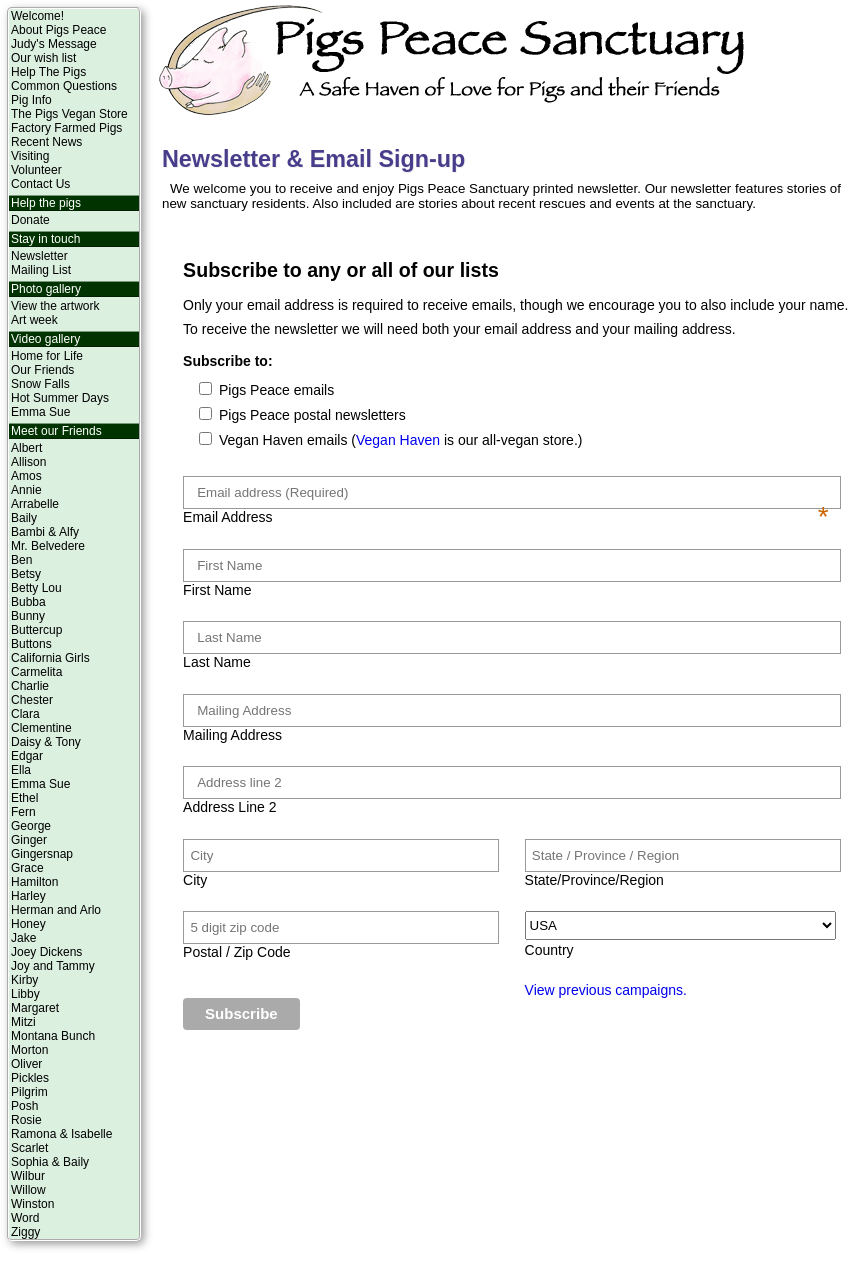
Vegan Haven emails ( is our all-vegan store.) (398, 440)
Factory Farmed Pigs (66, 128)
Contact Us (40, 184)
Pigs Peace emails (274, 390)
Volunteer (36, 170)
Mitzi (23, 1022)
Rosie (26, 1120)
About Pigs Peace (58, 30)
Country (549, 950)
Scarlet (29, 1148)
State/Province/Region (594, 880)
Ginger (29, 840)
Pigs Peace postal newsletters (310, 415)
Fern (23, 812)
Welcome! (37, 16)
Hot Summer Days (60, 398)
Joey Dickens (46, 952)
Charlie (30, 686)
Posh (24, 1106)
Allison (28, 462)
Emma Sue (40, 412)
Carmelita (36, 672)
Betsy (26, 574)
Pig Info (31, 100)
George (31, 826)
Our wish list (43, 58)
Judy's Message (54, 44)
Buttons (31, 644)
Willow (28, 1190)
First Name (217, 590)
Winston (32, 1204)
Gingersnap (42, 854)
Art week (34, 320)
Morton (29, 1050)
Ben (21, 560)
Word (25, 1218)
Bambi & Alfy (45, 532)
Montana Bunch (53, 1036)
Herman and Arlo (56, 910)
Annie (26, 490)
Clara (25, 714)
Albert (26, 448)
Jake (23, 938)
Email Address (506, 517)
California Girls (50, 658)
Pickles (30, 1078)
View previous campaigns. (606, 990)
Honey (28, 924)
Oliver (26, 1064)
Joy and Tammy (53, 966)
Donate (30, 220)
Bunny (28, 616)
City (195, 880)
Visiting (30, 156)
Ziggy (25, 1232)
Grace (27, 868)
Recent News (46, 142)
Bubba (28, 602)
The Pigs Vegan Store (69, 114)
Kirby (24, 980)
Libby (25, 994)
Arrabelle (35, 504)
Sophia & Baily (50, 1162)
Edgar (27, 756)
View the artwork (55, 306)
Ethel (24, 798)
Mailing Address (232, 735)
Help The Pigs (48, 72)
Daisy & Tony (46, 742)
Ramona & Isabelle (61, 1134)
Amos (26, 476)
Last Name (217, 662)
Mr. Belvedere (48, 546)
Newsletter (39, 256)
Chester (32, 700)
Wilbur (28, 1176)
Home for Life (47, 356)
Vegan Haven (398, 440)
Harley (28, 896)
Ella (21, 770)
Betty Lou (36, 588)
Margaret (35, 1008)
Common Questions (64, 86)
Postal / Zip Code (236, 952)
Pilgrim (29, 1092)
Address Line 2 (229, 807)
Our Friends (42, 370)
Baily (24, 518)
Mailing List (41, 270)
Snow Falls (40, 384)
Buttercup (36, 630)
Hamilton (34, 882)
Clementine (41, 728)
